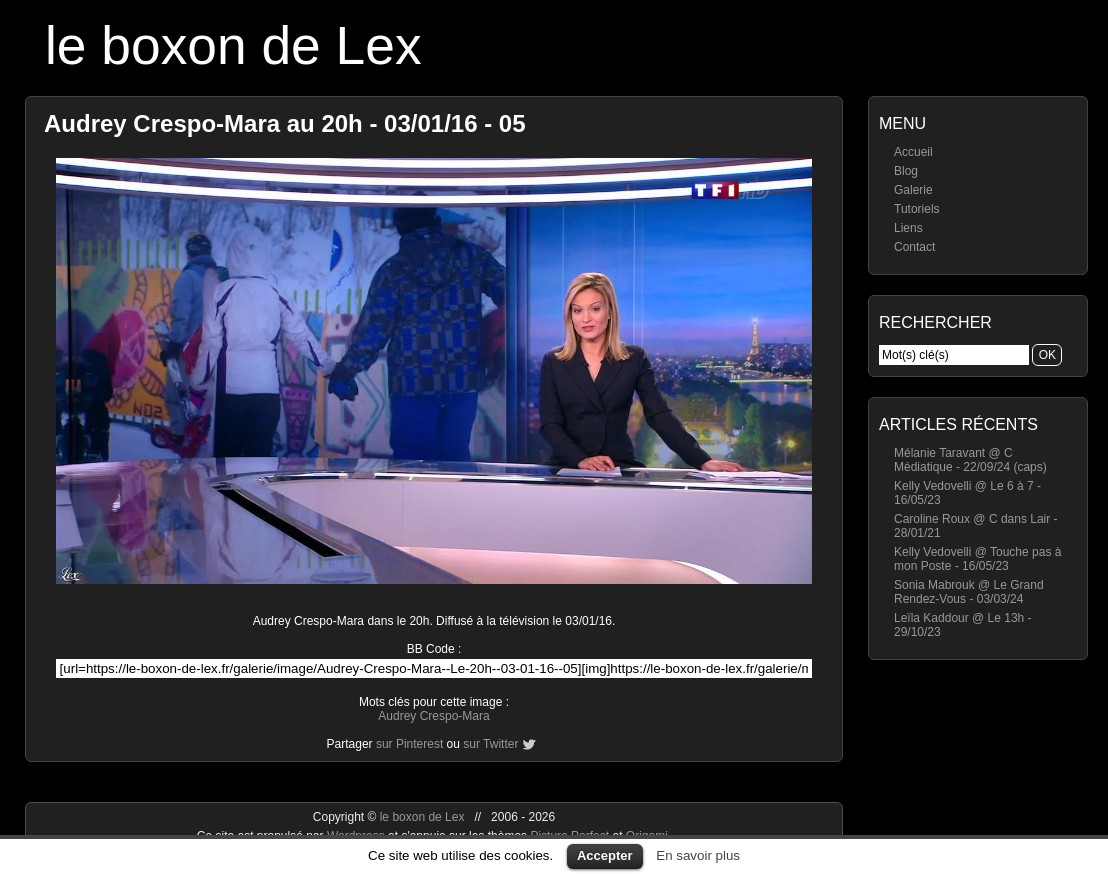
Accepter (605, 855)
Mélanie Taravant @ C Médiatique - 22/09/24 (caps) (970, 460)
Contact (914, 247)
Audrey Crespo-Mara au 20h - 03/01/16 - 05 (285, 123)
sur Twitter (490, 744)
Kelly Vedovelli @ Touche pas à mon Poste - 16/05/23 (977, 559)
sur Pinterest (409, 744)
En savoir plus (698, 855)
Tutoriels (917, 209)
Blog (906, 171)
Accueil (913, 152)
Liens (908, 228)
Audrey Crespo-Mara (433, 716)
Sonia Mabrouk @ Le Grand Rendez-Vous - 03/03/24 (969, 592)
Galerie (913, 190)
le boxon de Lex (233, 45)
